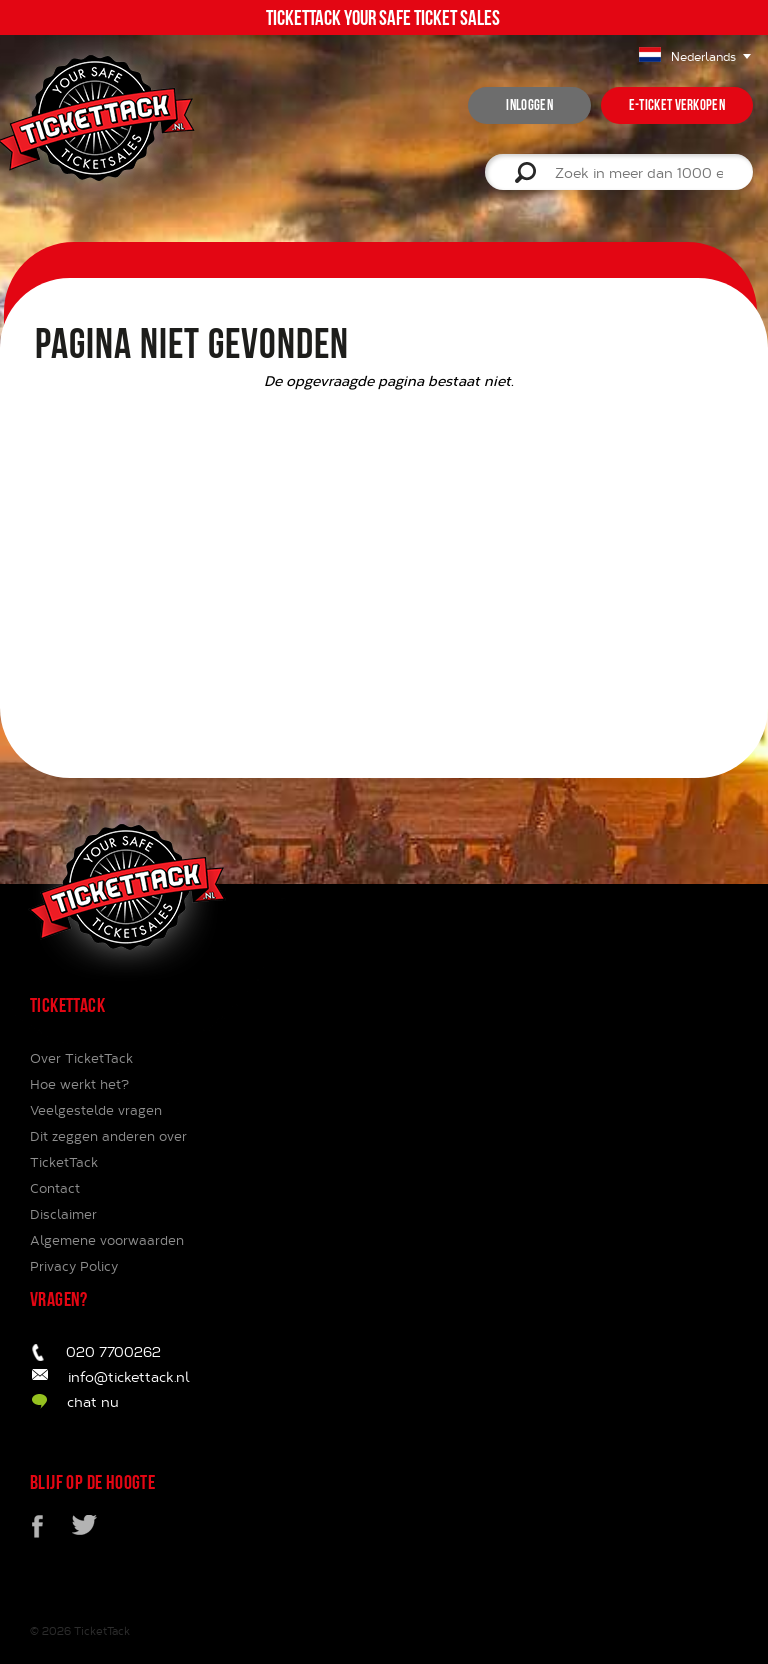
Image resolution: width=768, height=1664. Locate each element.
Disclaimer (63, 1214)
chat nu (93, 1401)
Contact (55, 1188)
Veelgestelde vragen (96, 1110)
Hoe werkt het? (79, 1084)
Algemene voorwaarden (107, 1240)
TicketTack (102, 1630)
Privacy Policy (74, 1266)
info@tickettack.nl (129, 1376)
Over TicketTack (81, 1058)
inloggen (529, 105)
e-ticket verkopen (677, 105)
